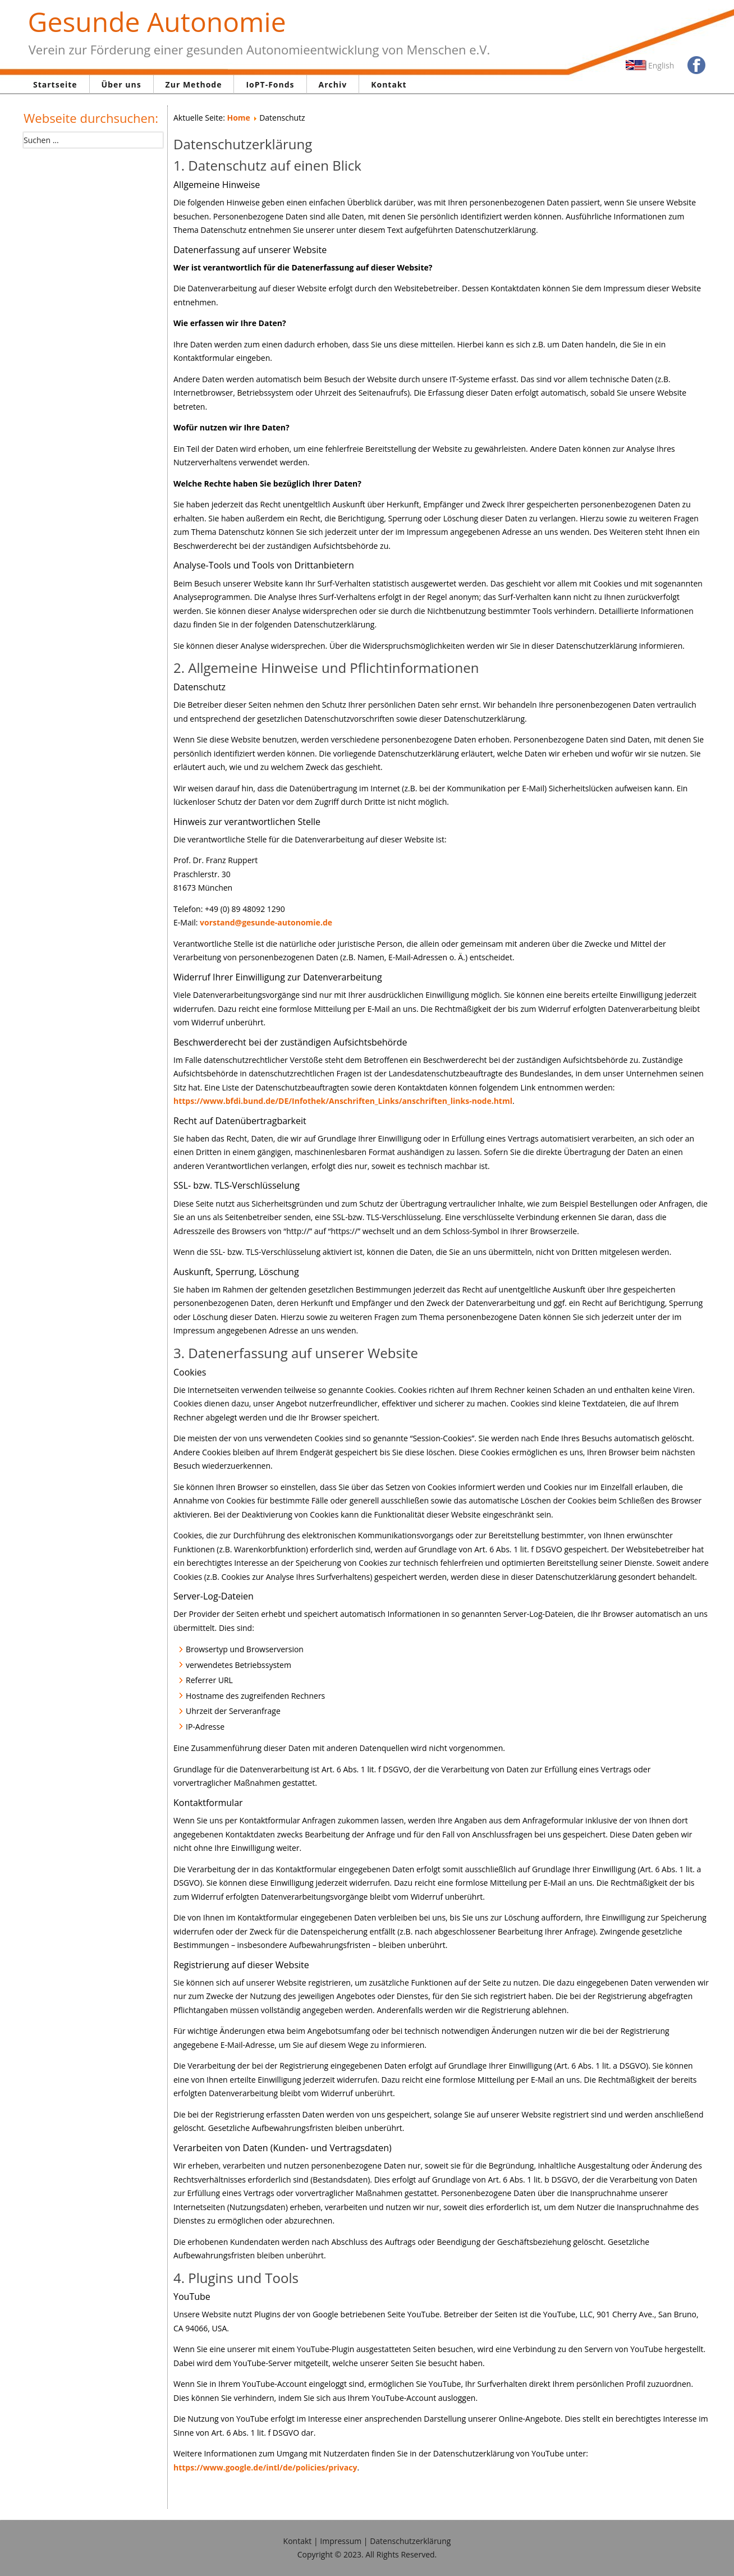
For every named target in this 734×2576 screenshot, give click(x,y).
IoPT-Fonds (270, 84)
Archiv (333, 84)
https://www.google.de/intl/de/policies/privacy (265, 2467)
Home (238, 117)
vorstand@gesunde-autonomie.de (266, 922)
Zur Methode (194, 84)
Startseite (55, 84)
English (661, 65)
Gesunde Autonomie (157, 21)
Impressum (340, 2541)
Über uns (121, 84)
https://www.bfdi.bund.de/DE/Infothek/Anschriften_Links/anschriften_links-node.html (342, 1101)
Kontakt (388, 84)
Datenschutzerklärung (410, 2541)
